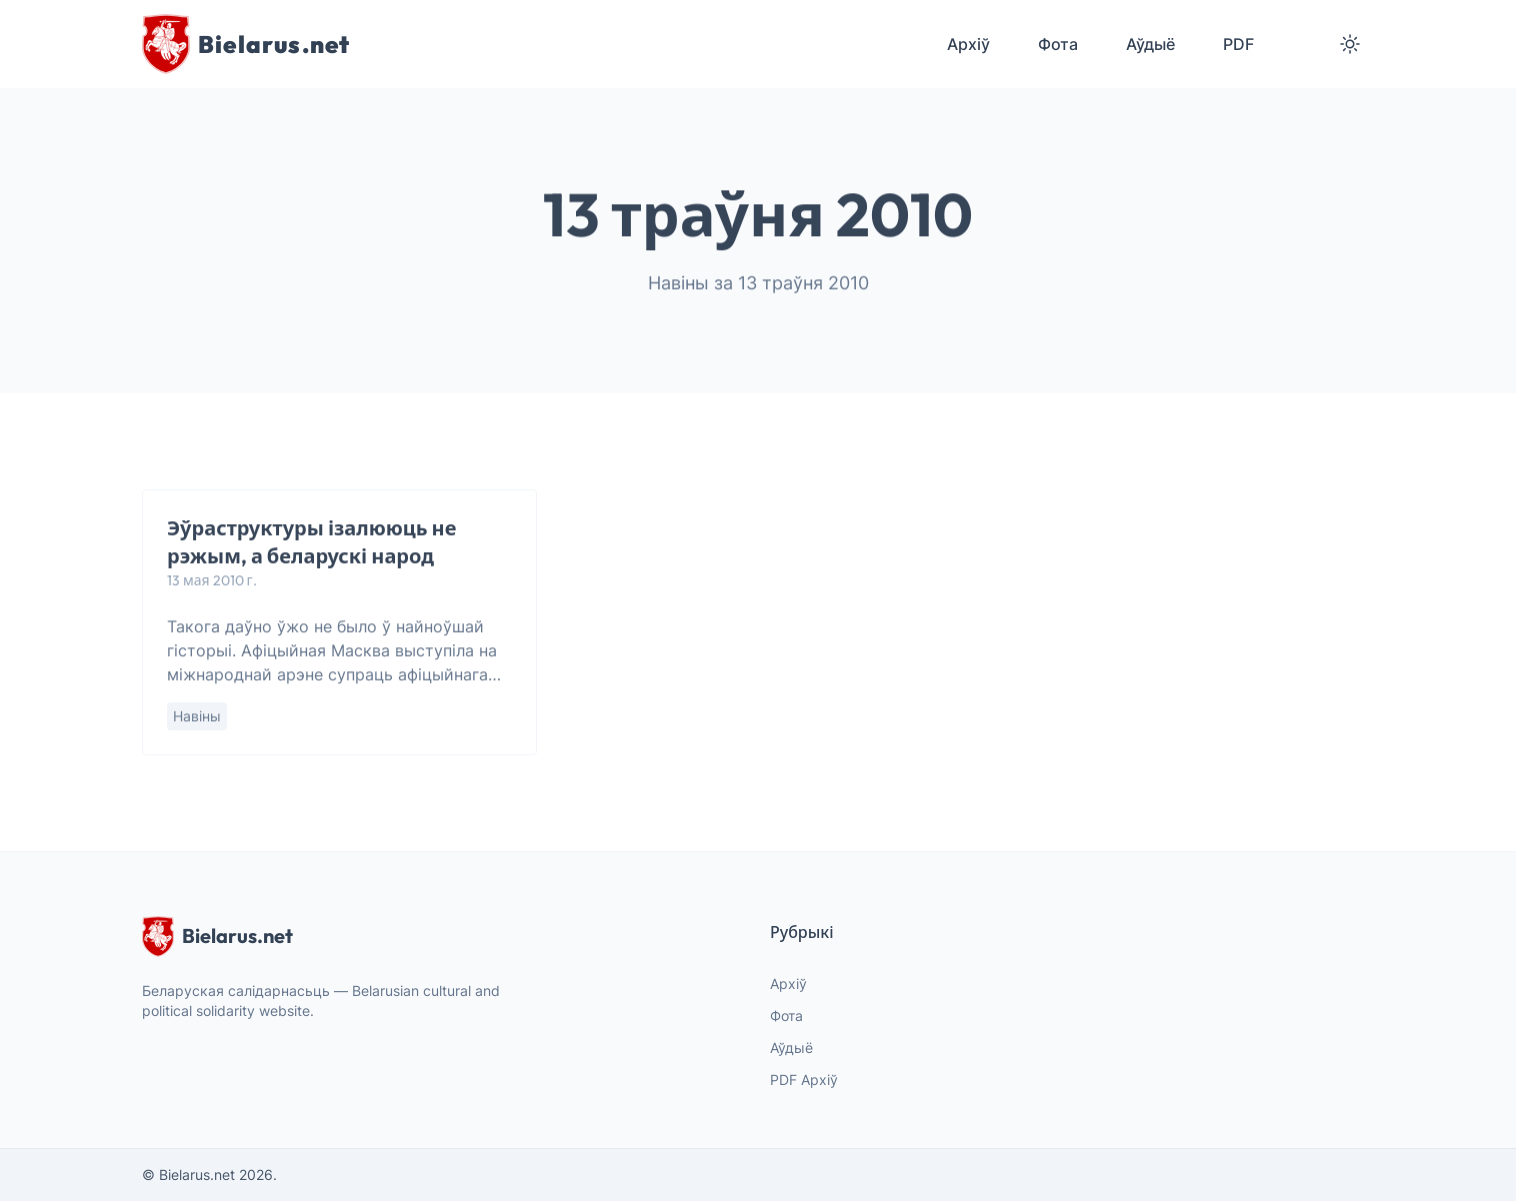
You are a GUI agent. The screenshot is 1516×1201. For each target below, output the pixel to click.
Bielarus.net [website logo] (217, 936)
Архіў (788, 983)
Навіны (197, 716)
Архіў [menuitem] (968, 44)
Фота (786, 1015)
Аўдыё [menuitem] (1150, 44)
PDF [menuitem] (1238, 44)
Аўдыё (791, 1047)
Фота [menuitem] (1058, 44)
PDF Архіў (804, 1079)
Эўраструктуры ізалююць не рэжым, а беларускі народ (311, 542)
